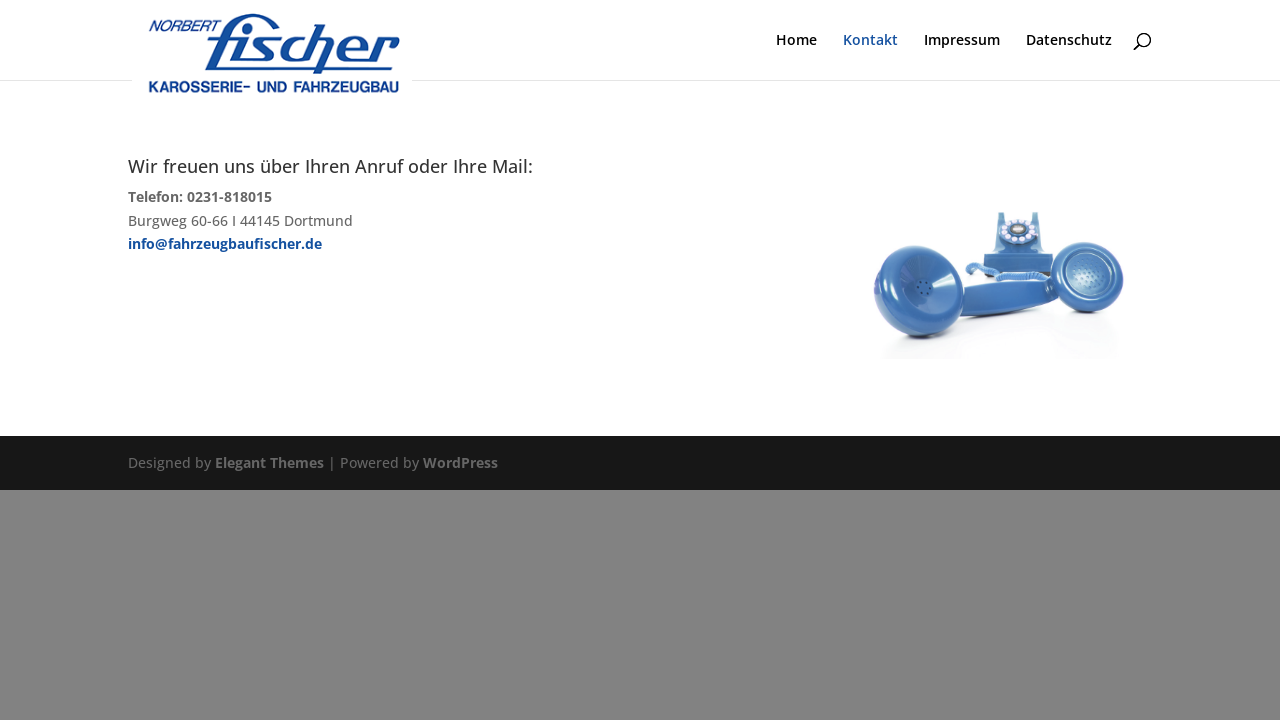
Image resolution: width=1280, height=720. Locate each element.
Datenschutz (1069, 41)
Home (796, 41)
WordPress (460, 462)
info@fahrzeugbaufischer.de (225, 243)
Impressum (962, 41)
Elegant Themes (269, 462)
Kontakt (870, 41)
